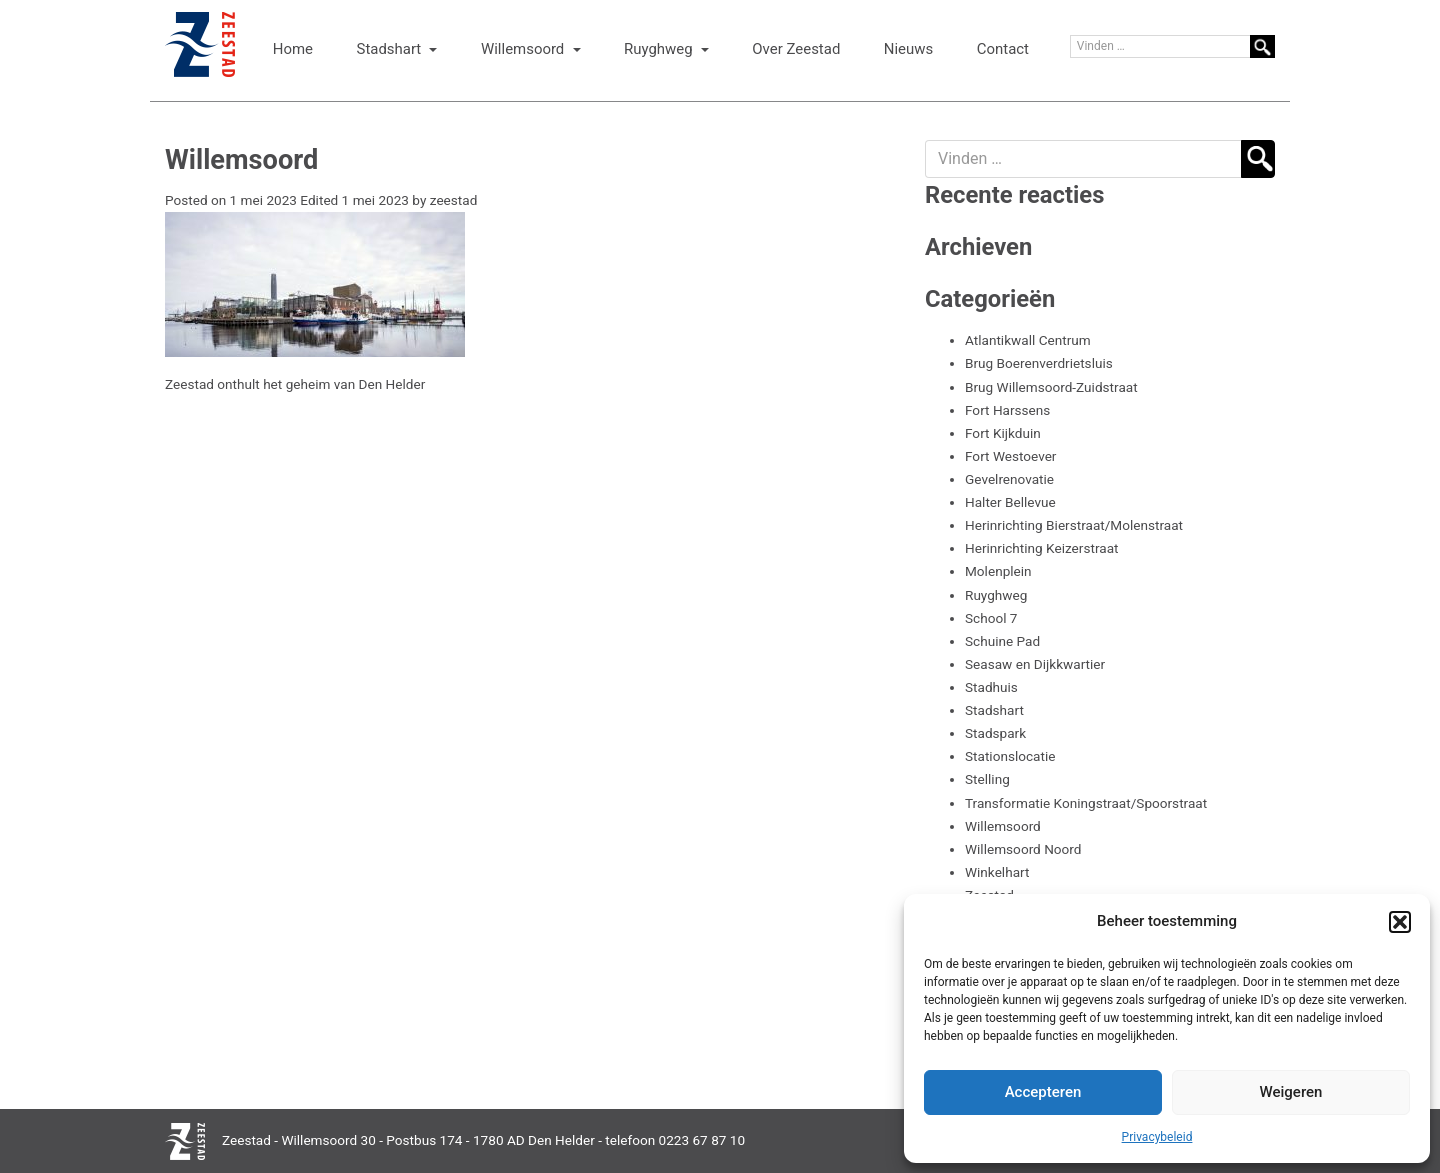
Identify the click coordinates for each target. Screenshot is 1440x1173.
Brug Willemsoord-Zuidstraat (1051, 387)
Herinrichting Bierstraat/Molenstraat (1074, 525)
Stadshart (391, 49)
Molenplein (998, 571)
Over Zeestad (796, 49)
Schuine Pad (1002, 641)
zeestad (454, 200)
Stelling (987, 779)
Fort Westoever (1010, 456)
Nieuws (908, 49)
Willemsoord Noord (1023, 849)
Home (293, 49)
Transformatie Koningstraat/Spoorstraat (1086, 803)
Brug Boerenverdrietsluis (1039, 363)
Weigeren (1291, 1092)
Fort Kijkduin (1003, 433)
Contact (1003, 49)
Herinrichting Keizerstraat (1041, 548)
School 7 (991, 618)
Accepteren (1043, 1092)
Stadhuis (991, 687)
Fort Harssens (1007, 410)
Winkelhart (997, 872)
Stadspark (995, 733)
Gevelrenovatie (1009, 479)
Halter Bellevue (1010, 502)
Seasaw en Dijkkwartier (1035, 664)
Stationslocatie (1010, 756)
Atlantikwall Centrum (1028, 340)
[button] (1400, 922)
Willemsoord (524, 49)
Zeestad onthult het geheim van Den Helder (295, 384)
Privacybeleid (1157, 1137)
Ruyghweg (660, 49)
